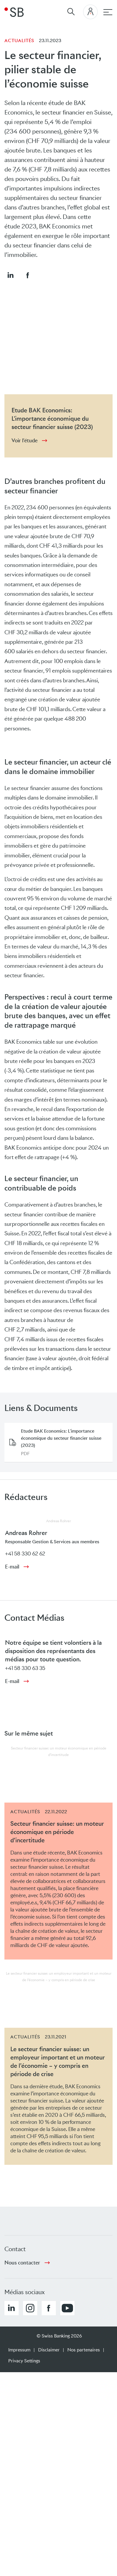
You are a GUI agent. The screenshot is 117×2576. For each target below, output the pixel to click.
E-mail (12, 1566)
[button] (10, 275)
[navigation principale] (108, 12)
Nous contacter (22, 2262)
